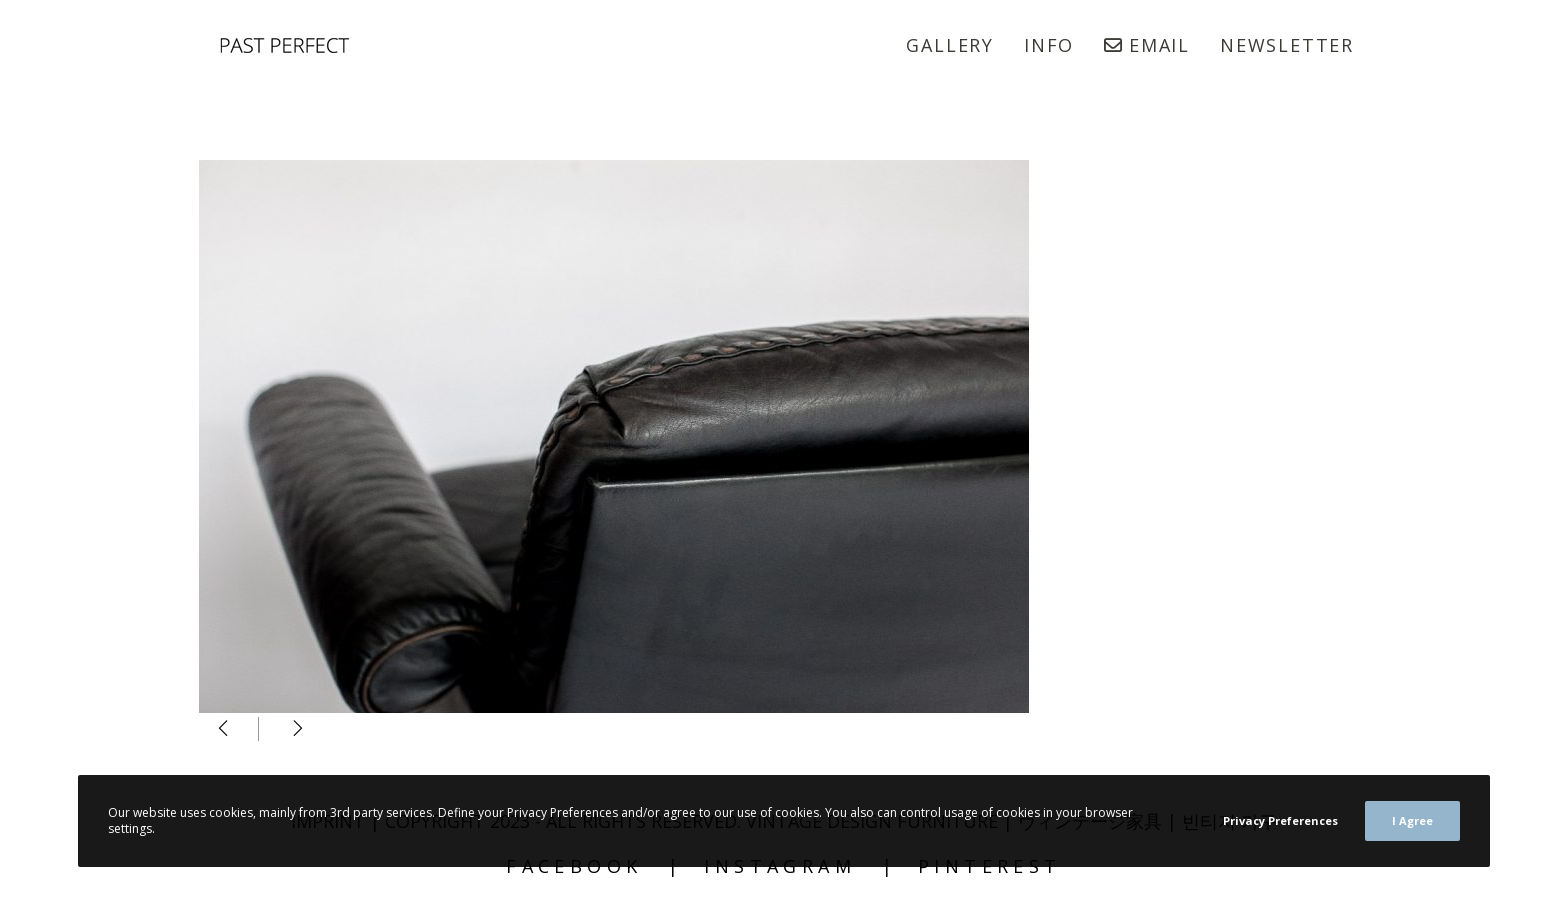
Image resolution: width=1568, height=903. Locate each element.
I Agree (1412, 820)
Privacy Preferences (1280, 820)
